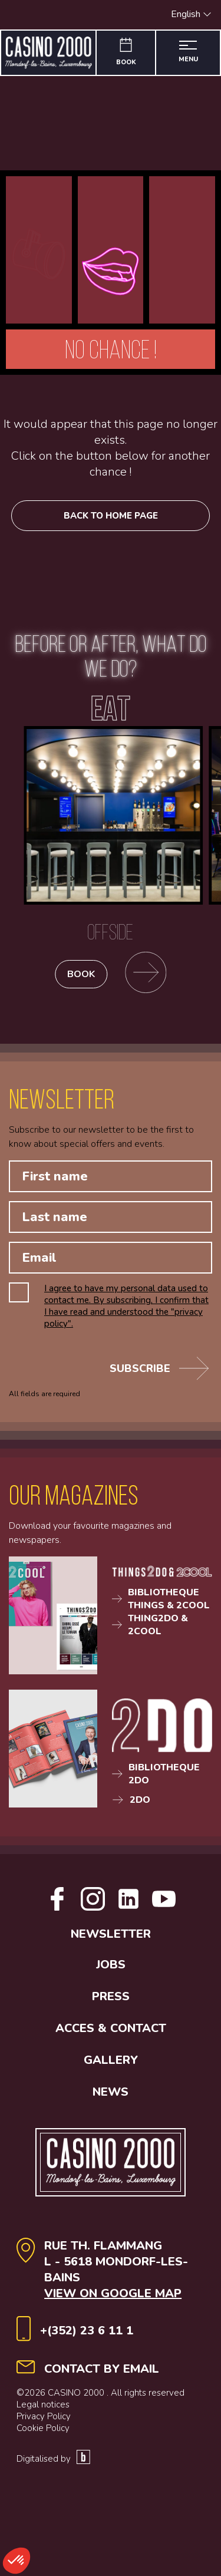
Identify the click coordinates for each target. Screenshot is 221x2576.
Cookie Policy (43, 2428)
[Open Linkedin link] (128, 1907)
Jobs (111, 1965)
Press (111, 1996)
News (110, 2092)
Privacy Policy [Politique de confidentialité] (44, 2416)
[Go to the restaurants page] (145, 974)
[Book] (126, 53)
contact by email (101, 2369)
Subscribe (159, 1368)
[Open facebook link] (57, 1907)
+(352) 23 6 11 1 (86, 2330)
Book (81, 974)
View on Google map (113, 2293)
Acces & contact (110, 2028)
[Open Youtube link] (164, 1907)
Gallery (111, 2060)
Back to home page (111, 516)
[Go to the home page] (49, 53)
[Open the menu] (188, 53)
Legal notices (43, 2404)
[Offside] (110, 839)
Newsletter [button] (111, 1934)
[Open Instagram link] (93, 1907)
